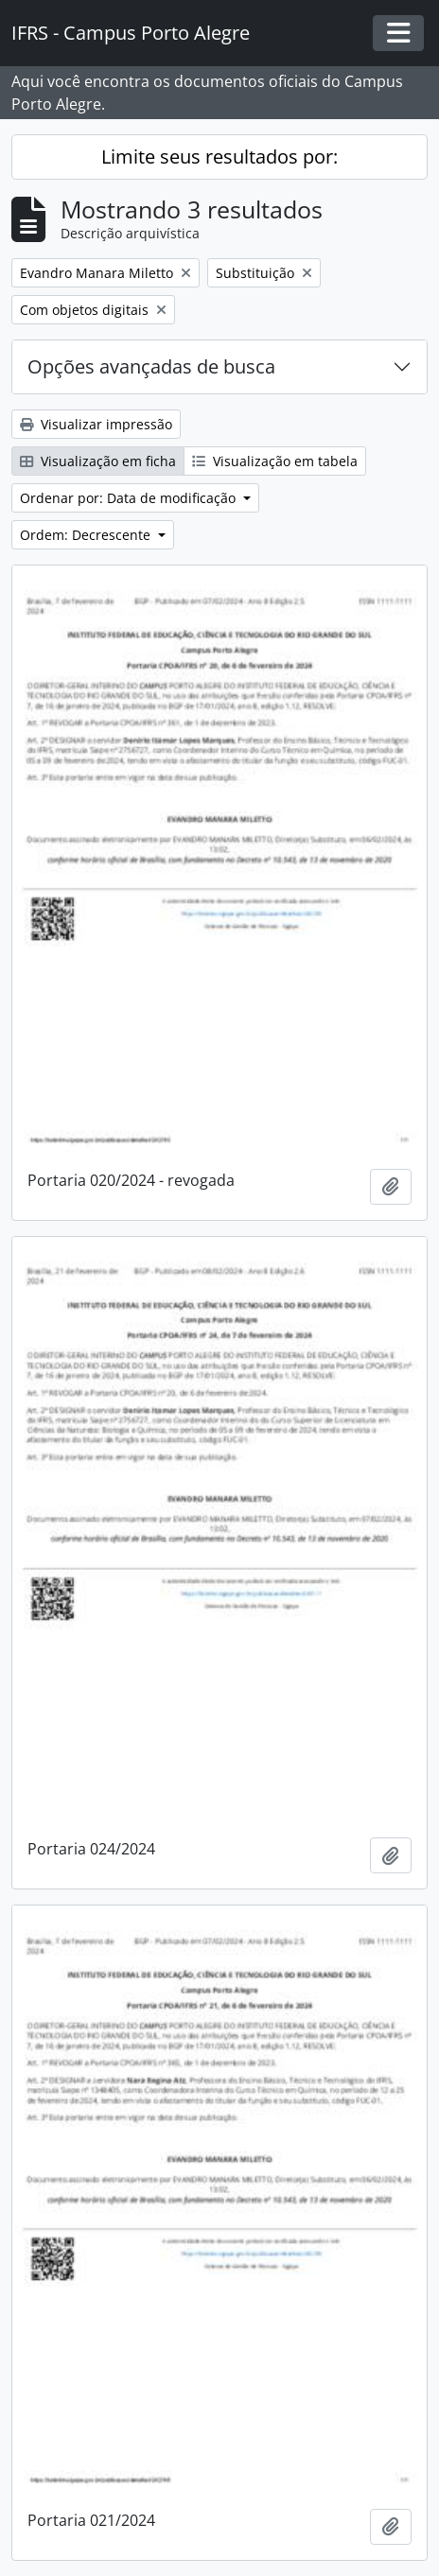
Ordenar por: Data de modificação (129, 498)
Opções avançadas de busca (151, 366)
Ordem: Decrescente (87, 535)
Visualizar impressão (96, 424)
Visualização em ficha (98, 461)
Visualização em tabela (275, 461)
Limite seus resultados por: (219, 156)
